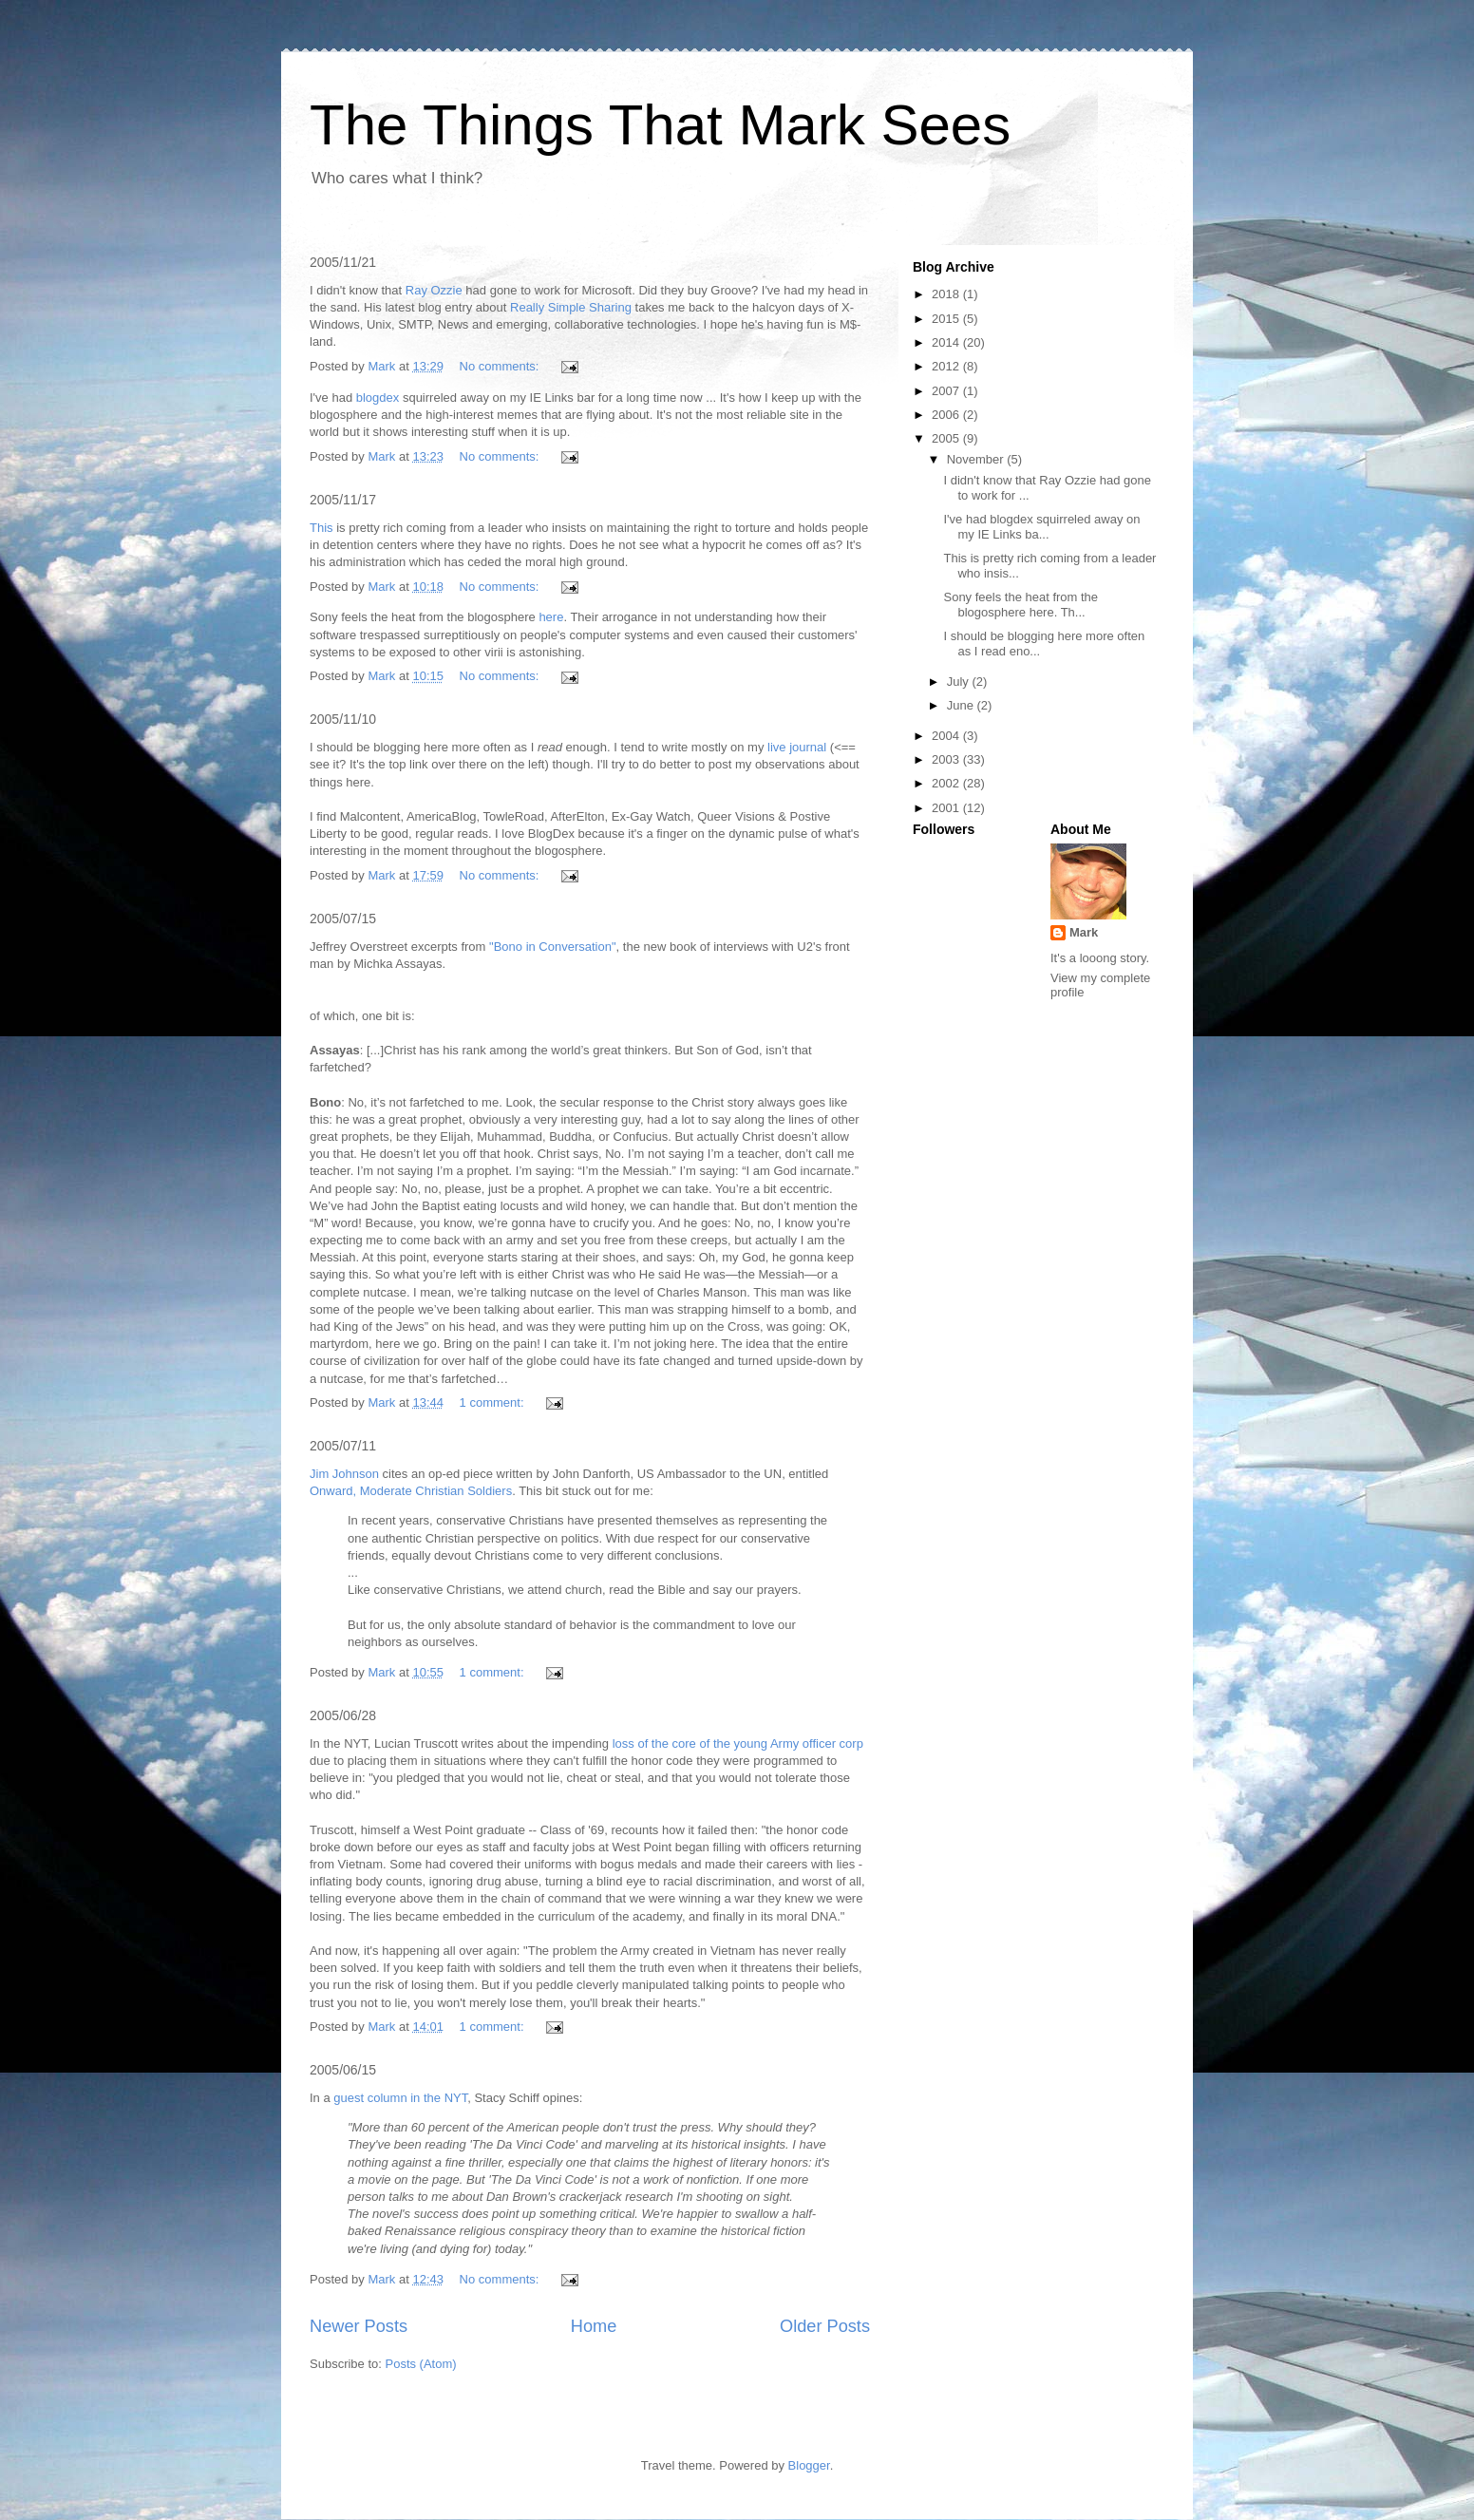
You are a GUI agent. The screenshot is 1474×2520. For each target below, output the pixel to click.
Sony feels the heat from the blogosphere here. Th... (1020, 604)
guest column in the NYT (400, 2098)
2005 (947, 438)
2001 (947, 808)
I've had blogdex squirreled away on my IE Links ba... (1041, 526)
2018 (947, 294)
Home (594, 2326)
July (960, 681)
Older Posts (825, 2326)
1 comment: (494, 1402)
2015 (947, 319)
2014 (947, 342)
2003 (947, 759)
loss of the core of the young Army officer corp (738, 1743)
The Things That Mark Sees (660, 125)
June (962, 705)
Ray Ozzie (434, 290)
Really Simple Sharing (571, 307)
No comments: (501, 366)
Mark (1083, 932)
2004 (947, 736)
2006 (947, 414)
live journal (796, 747)
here (551, 617)
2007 (947, 391)
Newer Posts (358, 2326)
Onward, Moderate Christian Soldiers (411, 1491)
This (321, 528)
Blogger (809, 2465)
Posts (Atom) (421, 2364)
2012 (947, 366)
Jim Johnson (344, 1474)
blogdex (378, 397)
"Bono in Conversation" (552, 946)
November (977, 459)
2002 (947, 783)
